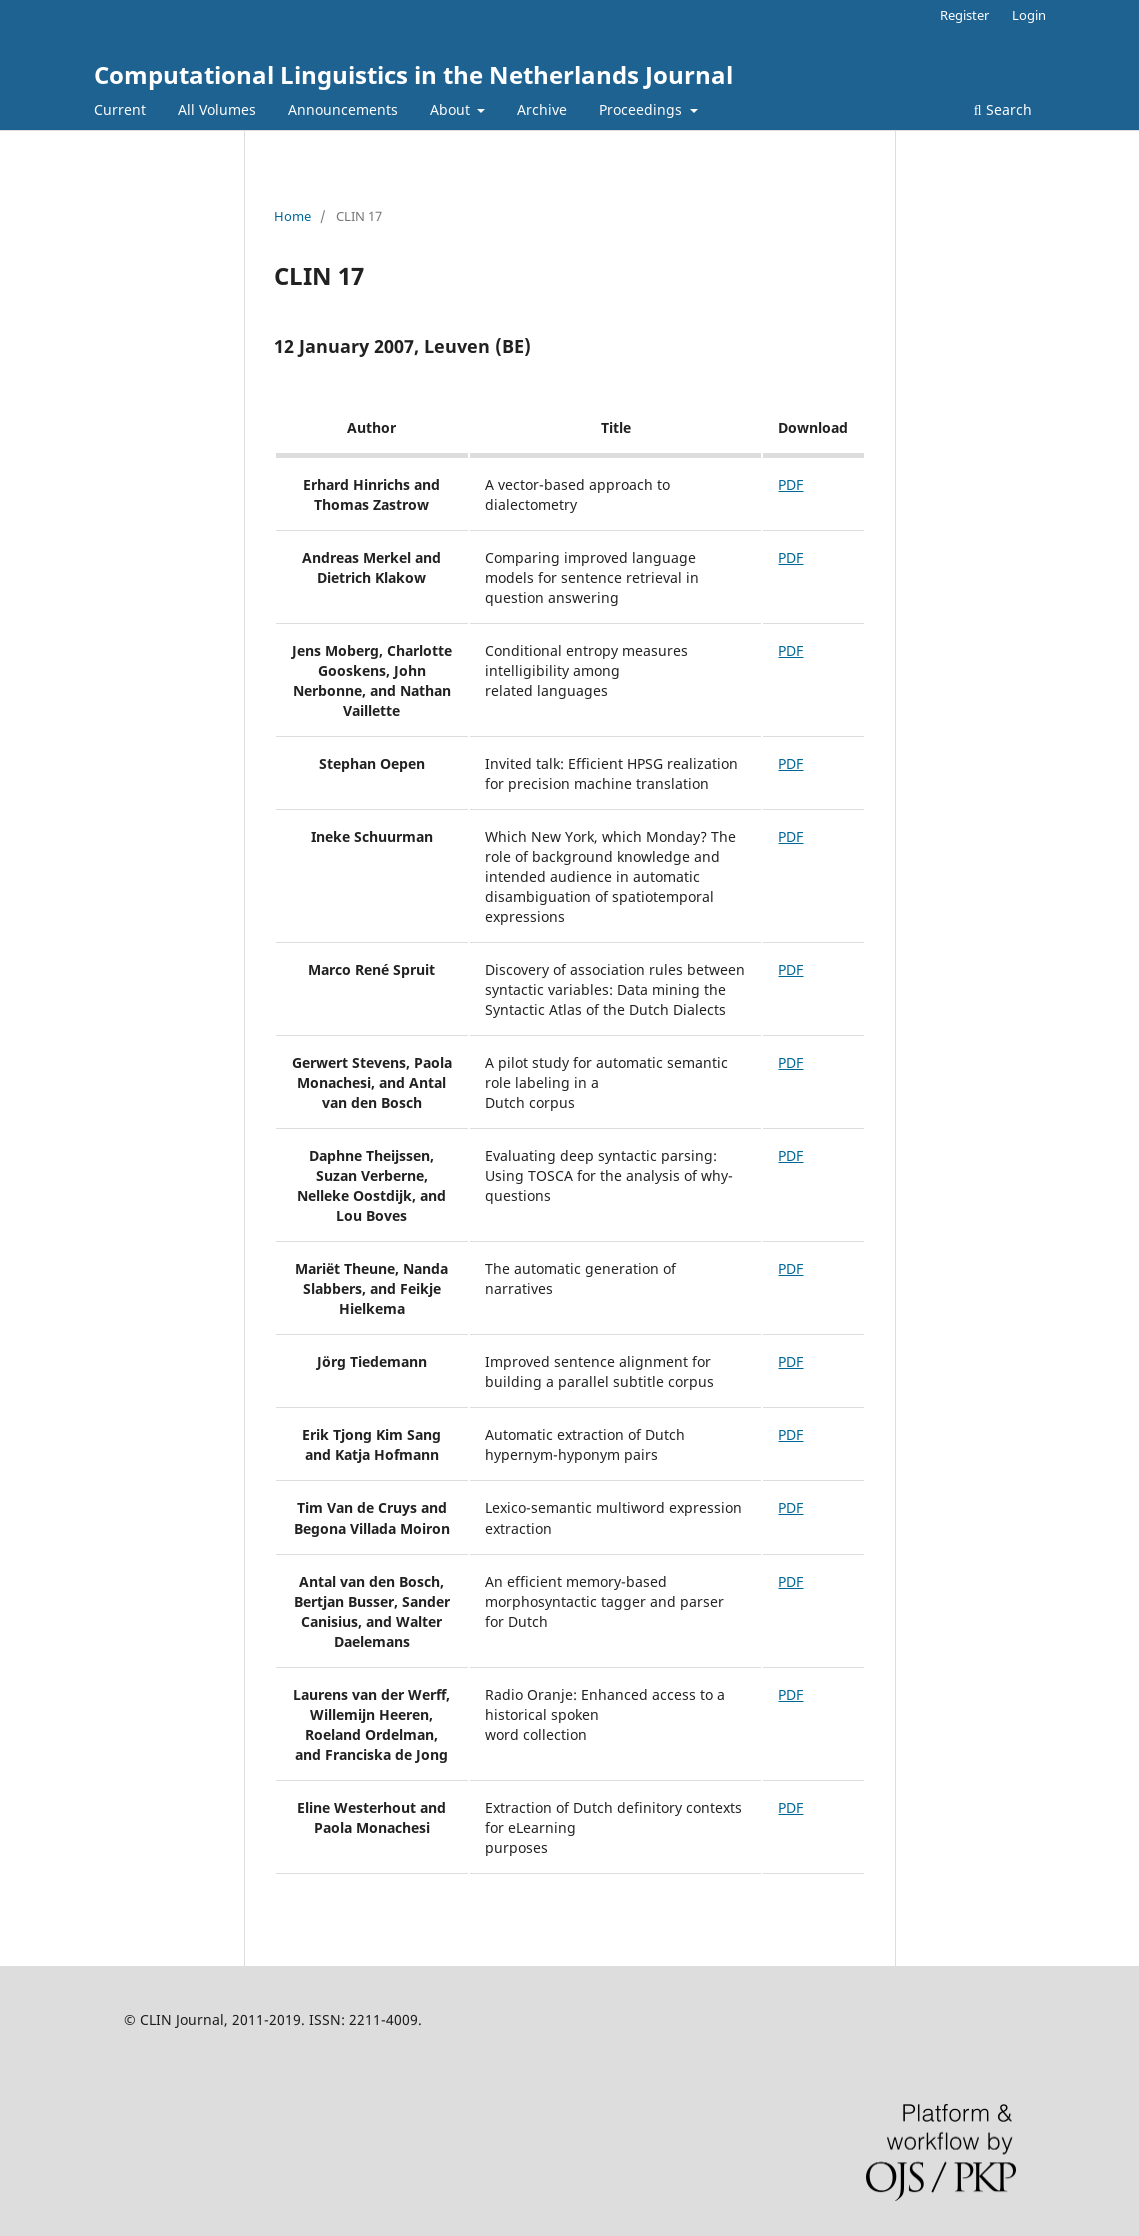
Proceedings (642, 109)
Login (1029, 15)
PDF (790, 484)
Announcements (343, 109)
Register (964, 15)
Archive (542, 109)
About (452, 109)
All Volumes (217, 109)
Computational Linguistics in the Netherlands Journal (413, 74)
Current (120, 109)
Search (1003, 109)
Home (292, 216)
